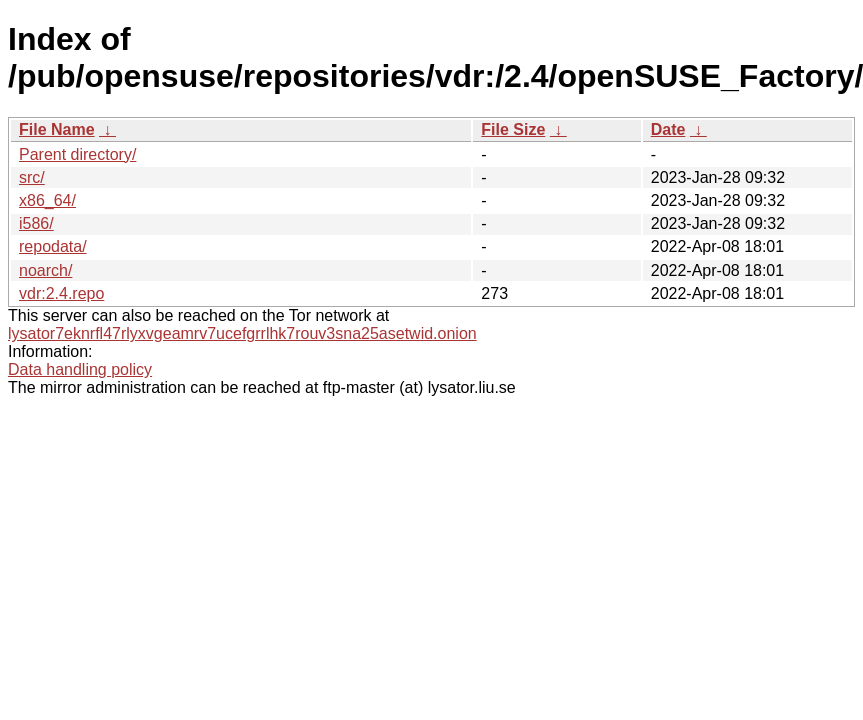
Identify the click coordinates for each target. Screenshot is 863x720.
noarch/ (45, 270)
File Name (57, 129)
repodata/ (53, 246)
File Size (513, 129)
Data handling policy (80, 369)
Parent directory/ (77, 154)
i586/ (36, 223)
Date (668, 129)
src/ (32, 177)
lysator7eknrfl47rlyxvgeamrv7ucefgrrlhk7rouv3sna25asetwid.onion (242, 333)
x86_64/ (47, 200)
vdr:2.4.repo (61, 293)
